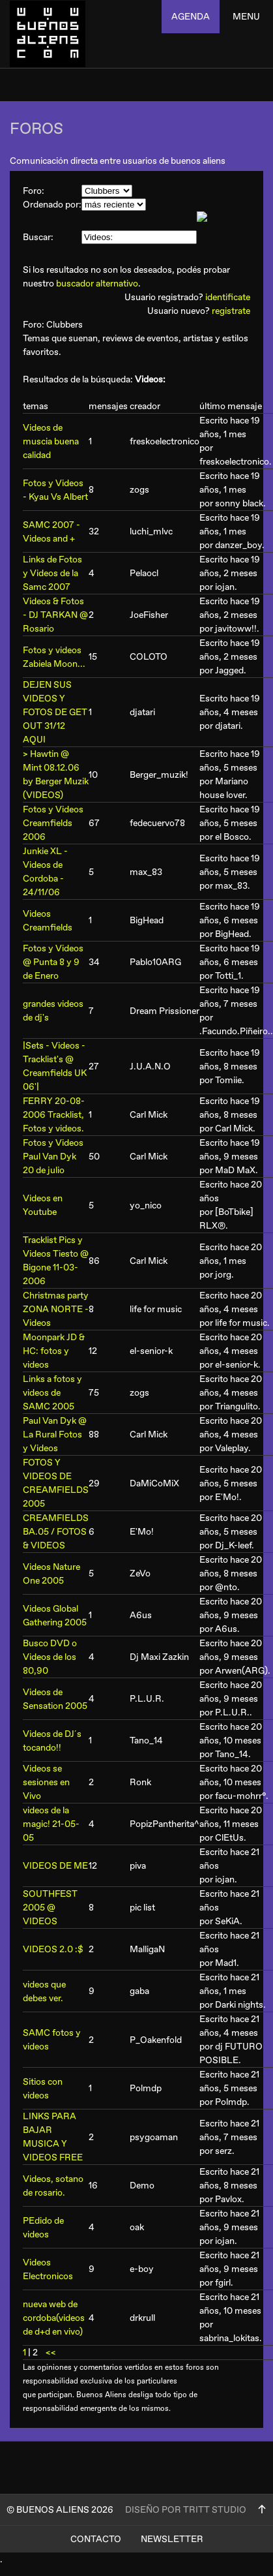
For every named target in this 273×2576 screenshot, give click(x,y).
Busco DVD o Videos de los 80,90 (50, 1657)
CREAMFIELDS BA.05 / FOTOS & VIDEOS (56, 1531)
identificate (227, 297)
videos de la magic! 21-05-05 (51, 1824)
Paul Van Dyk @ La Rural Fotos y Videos (55, 1434)
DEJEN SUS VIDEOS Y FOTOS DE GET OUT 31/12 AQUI (55, 712)
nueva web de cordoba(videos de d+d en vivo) (54, 2318)
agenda (190, 16)
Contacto (95, 2539)
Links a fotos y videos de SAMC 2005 (52, 1392)
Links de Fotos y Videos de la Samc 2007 (52, 573)
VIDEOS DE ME (55, 1865)
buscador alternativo (97, 283)
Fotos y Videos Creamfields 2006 (53, 823)
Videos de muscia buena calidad (51, 441)
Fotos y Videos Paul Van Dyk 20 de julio (53, 1156)
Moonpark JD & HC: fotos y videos (54, 1351)
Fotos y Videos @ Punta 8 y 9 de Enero (53, 962)
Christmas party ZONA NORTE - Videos (56, 1309)
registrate (231, 310)
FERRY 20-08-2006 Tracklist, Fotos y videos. (54, 1115)
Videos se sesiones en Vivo (46, 1782)
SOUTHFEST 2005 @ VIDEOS (50, 1907)
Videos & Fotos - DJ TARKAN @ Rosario (55, 615)
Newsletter (172, 2539)
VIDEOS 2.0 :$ (53, 1949)
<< (51, 2352)
